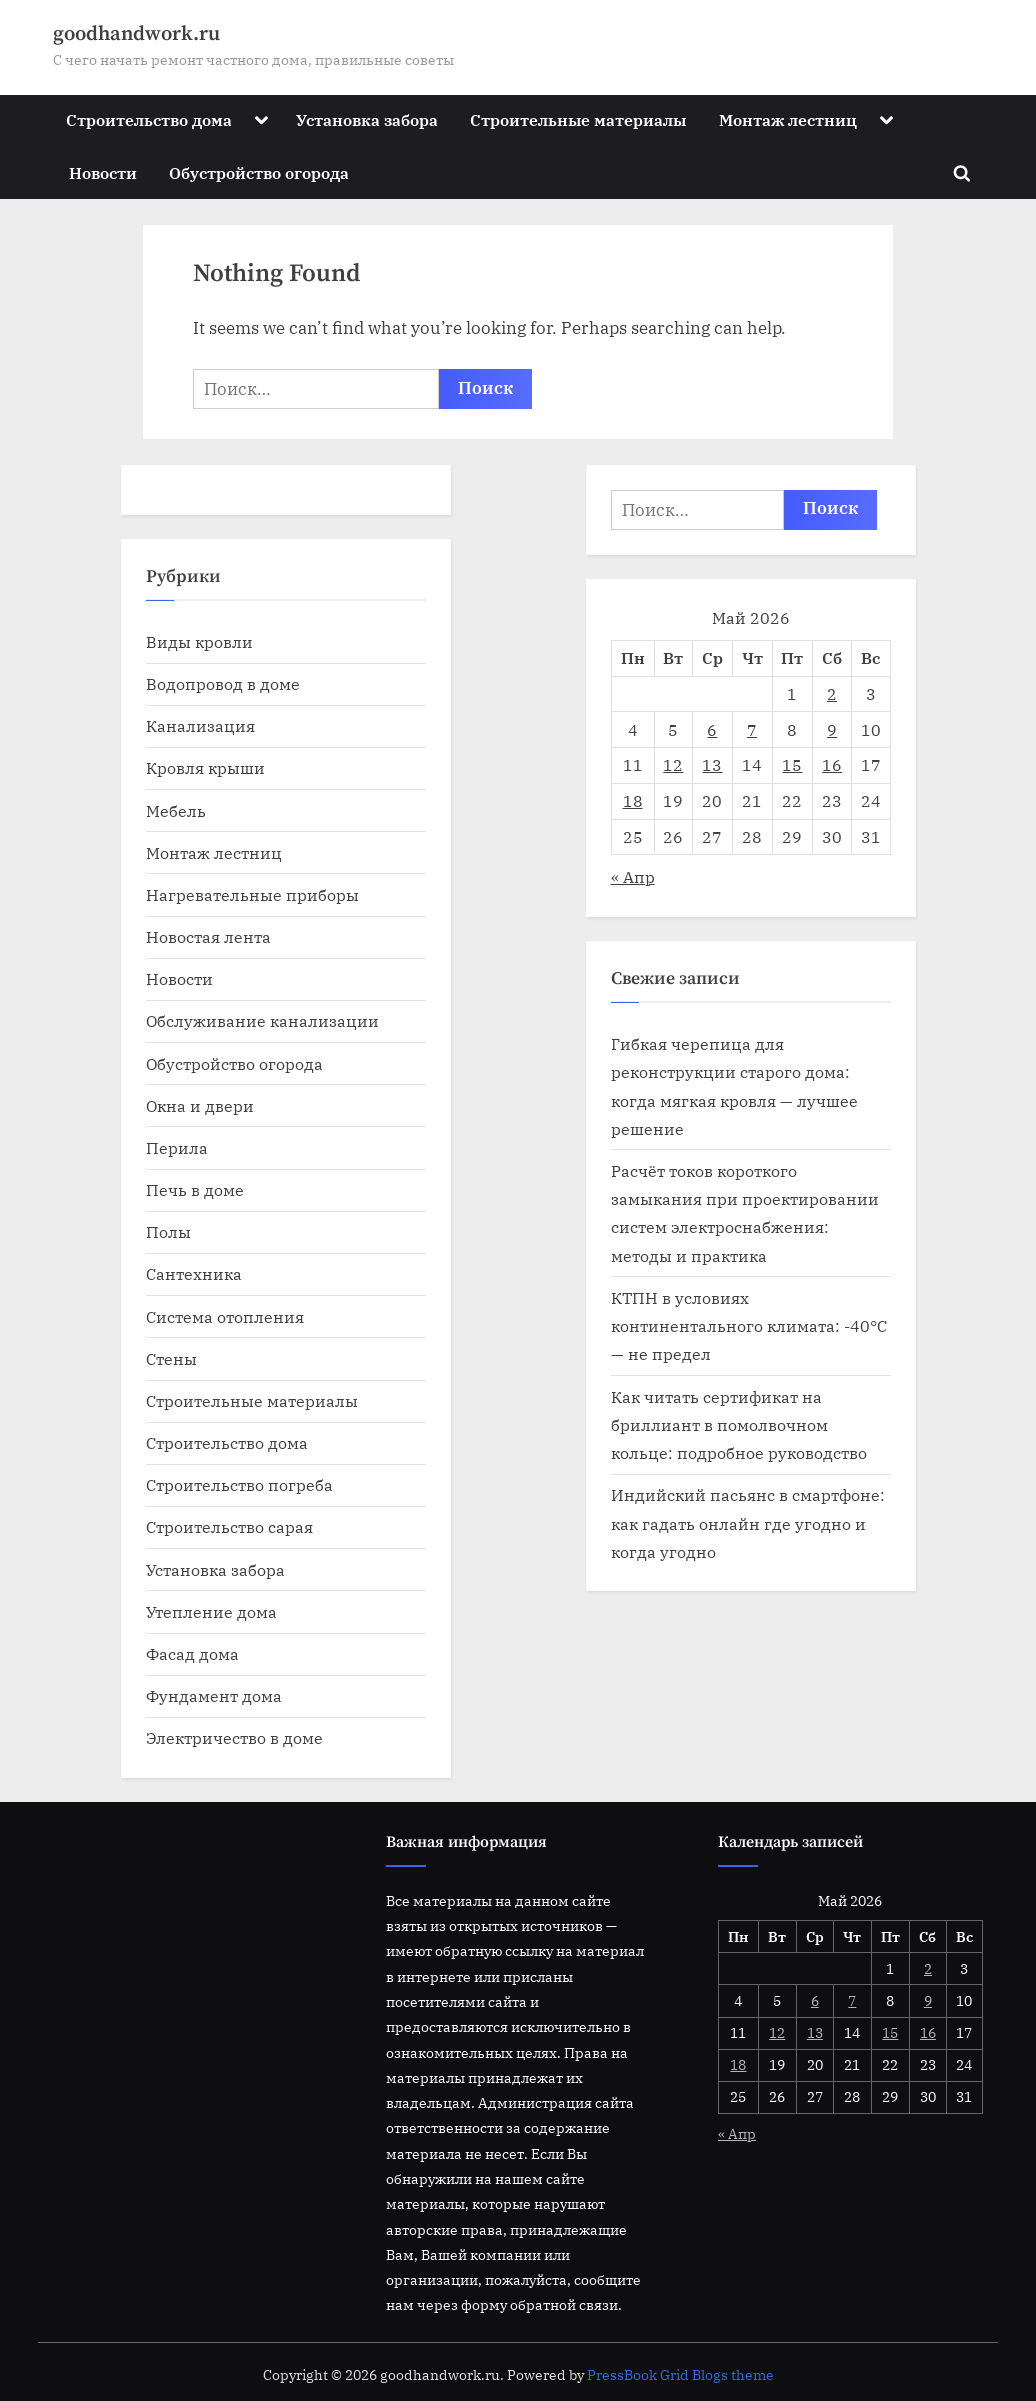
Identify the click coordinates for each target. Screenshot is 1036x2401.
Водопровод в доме (223, 683)
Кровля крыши (205, 767)
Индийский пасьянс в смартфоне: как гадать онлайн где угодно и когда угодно (748, 1523)
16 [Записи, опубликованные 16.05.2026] (832, 764)
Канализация (200, 725)
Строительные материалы (578, 119)
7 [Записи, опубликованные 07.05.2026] (752, 729)
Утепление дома (211, 1611)
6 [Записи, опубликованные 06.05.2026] (712, 729)
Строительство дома (149, 119)
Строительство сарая (229, 1526)
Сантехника (194, 1273)
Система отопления (225, 1316)
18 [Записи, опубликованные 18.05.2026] (633, 800)
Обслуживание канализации (262, 1020)
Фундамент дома (214, 1695)
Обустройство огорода (259, 172)
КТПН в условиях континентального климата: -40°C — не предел (749, 1326)
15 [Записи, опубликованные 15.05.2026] (792, 764)
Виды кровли (199, 641)
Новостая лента (208, 936)
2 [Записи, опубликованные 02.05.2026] (832, 693)
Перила (177, 1147)
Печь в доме (195, 1189)
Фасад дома (192, 1653)
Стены (171, 1358)
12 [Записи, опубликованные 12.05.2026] (673, 764)
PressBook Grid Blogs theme (680, 2375)
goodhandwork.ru (136, 34)
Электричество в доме (234, 1737)
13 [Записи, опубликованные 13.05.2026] (712, 764)
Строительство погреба (239, 1484)
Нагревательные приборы (252, 894)
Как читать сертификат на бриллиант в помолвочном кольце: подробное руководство (739, 1425)
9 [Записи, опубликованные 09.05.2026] (832, 729)
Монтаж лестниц (788, 119)
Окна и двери (200, 1105)
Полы (168, 1231)
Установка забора (367, 119)
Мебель (176, 810)
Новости (103, 172)
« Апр (633, 876)
